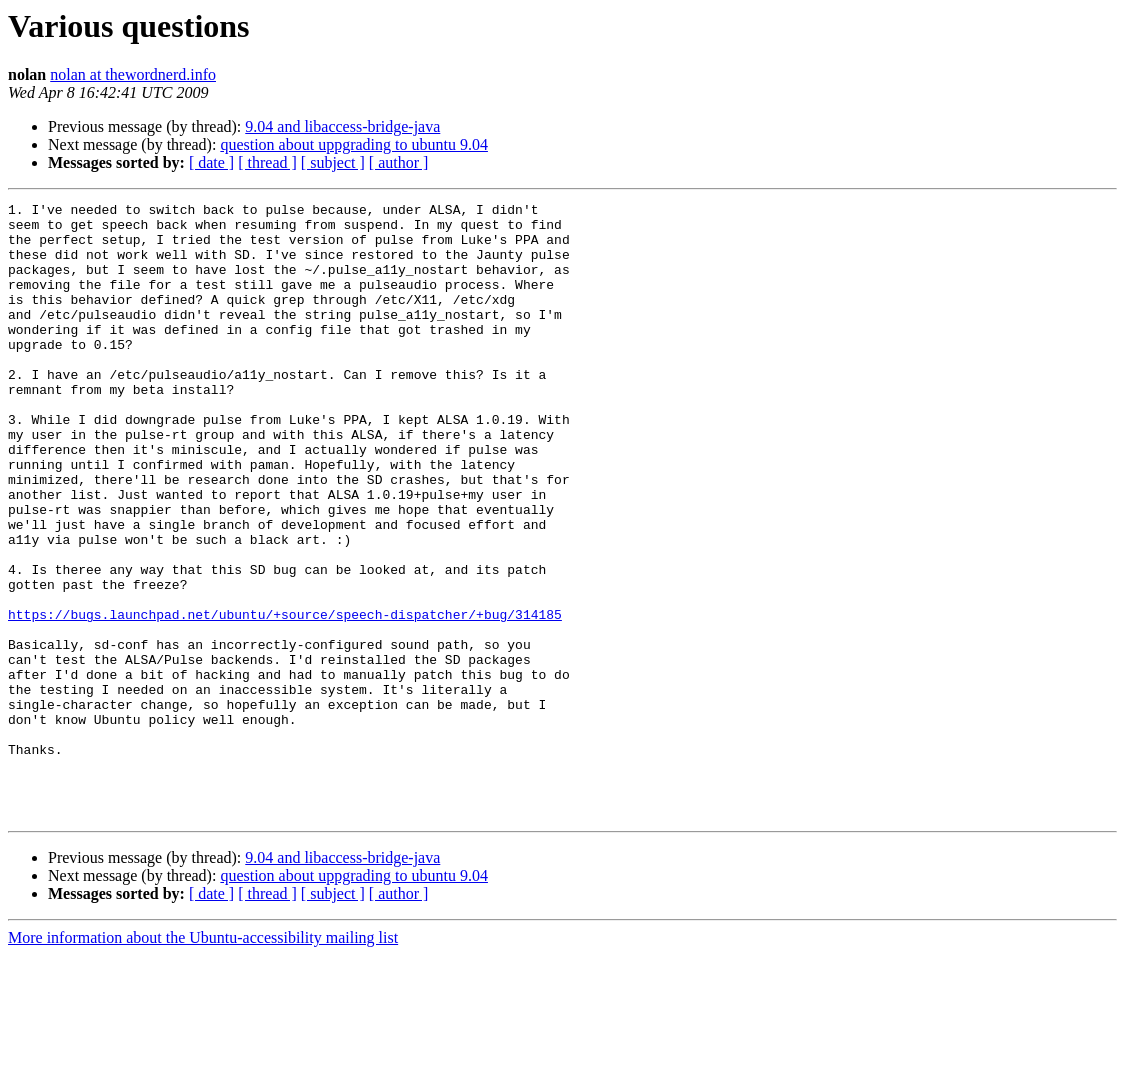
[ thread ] (267, 162)
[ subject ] (333, 162)
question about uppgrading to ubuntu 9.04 (354, 144)
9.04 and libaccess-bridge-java (342, 126)
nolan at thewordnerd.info (133, 74)
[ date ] (211, 162)
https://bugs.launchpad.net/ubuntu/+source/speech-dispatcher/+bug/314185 (285, 698)
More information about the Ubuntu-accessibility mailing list (203, 1060)
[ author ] (399, 162)
